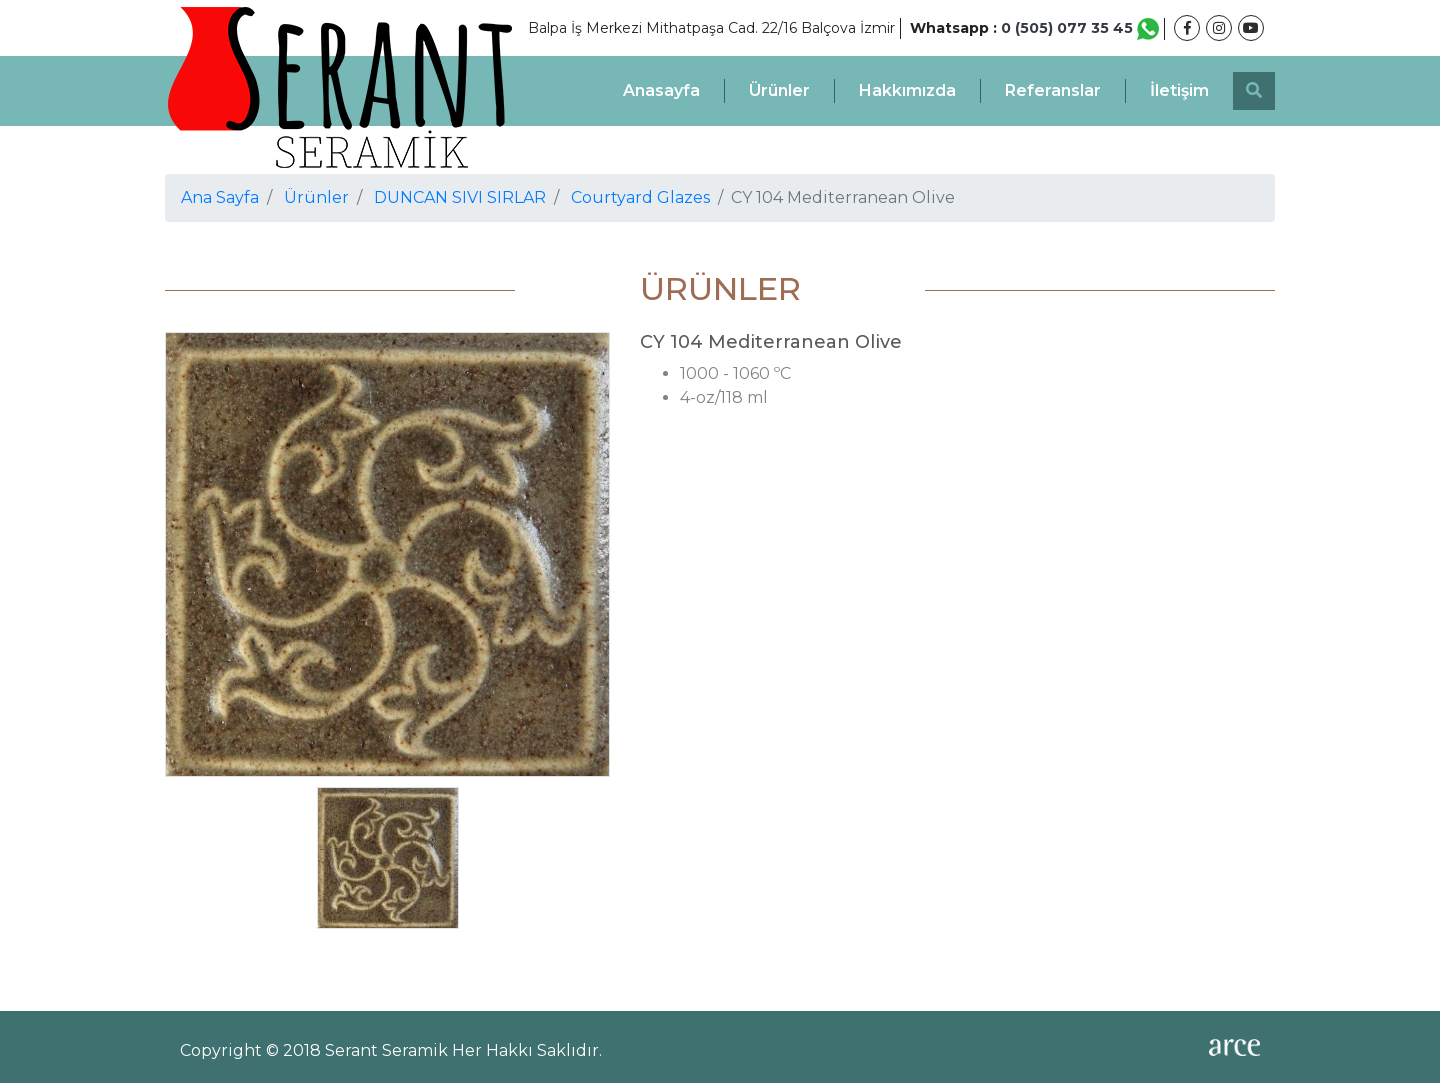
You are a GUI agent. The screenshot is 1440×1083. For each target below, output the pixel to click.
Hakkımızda (907, 90)
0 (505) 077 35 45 (1080, 28)
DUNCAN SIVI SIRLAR (460, 197)
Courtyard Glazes (640, 197)
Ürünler (779, 90)
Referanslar (1053, 90)
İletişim (1179, 90)
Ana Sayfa (220, 197)
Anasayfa (661, 90)
